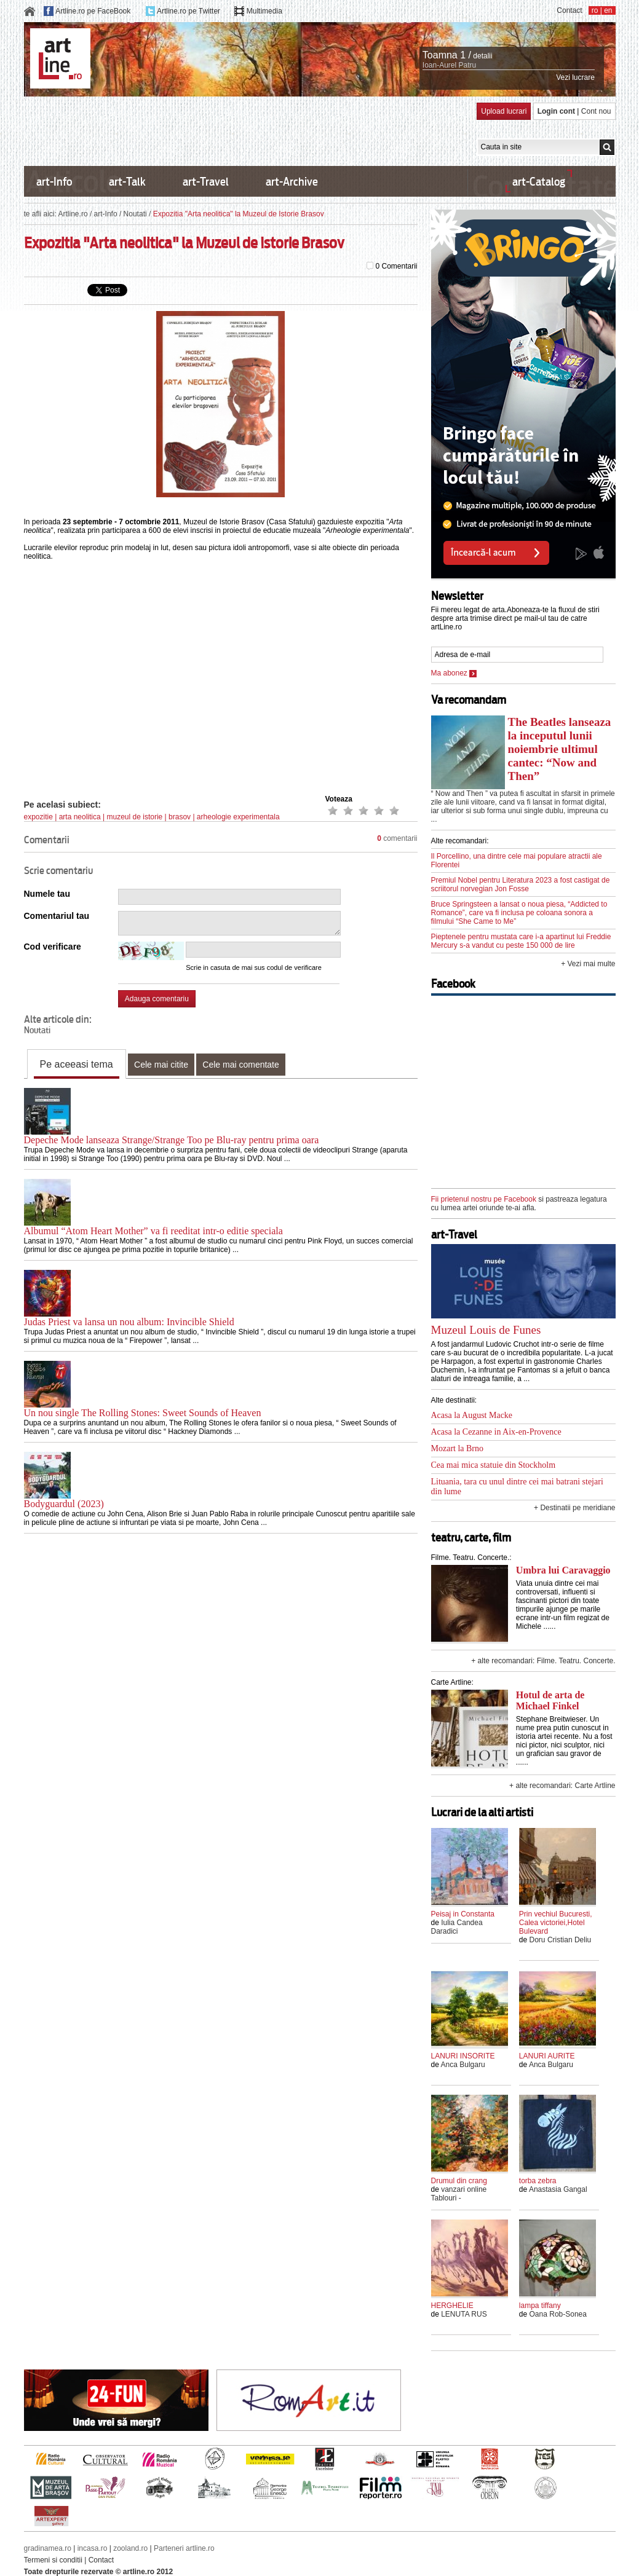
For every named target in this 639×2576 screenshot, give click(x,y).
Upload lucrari (503, 111)
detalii (482, 56)
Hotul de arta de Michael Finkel (550, 1700)
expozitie (38, 817)
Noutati (135, 214)
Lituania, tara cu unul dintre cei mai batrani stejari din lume (517, 1486)
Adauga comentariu (157, 999)
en (608, 10)
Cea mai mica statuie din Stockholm (493, 1465)
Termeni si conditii (53, 2560)
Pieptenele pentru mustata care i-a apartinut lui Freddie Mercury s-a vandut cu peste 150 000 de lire (521, 941)
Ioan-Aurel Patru (449, 65)
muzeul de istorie (135, 817)
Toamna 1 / (447, 55)
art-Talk (127, 181)
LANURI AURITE (547, 2056)
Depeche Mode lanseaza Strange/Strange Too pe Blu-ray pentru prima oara (171, 1140)
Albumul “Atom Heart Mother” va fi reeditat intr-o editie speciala (153, 1231)
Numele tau (47, 894)
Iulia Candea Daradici (457, 1927)
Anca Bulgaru (463, 2064)
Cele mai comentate (240, 1064)
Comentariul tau (57, 916)
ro (595, 10)
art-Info (54, 181)
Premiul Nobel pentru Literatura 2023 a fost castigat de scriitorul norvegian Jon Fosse (520, 884)
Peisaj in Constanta (462, 1914)
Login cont (556, 111)
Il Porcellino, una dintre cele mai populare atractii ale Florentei (516, 860)
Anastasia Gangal (558, 2189)
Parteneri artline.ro (184, 2548)
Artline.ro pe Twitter (188, 11)
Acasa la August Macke (472, 1415)
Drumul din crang (459, 2180)
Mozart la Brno (457, 1448)
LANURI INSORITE (463, 2056)
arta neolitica (80, 817)
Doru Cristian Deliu (561, 1940)
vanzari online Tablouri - (459, 2193)
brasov (180, 817)
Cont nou (596, 111)
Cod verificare (52, 946)
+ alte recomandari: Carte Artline (562, 1785)
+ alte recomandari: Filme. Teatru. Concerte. (543, 1660)
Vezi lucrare (575, 77)
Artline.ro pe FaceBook (92, 11)
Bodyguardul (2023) (64, 1504)
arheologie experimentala (238, 817)
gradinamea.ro (47, 2548)
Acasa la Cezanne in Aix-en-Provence (496, 1431)
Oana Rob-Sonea (558, 2314)
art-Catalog (538, 181)
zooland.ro (130, 2548)
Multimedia (264, 11)
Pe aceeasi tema (76, 1064)
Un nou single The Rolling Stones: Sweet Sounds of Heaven (142, 1413)
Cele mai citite (161, 1064)
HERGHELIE (452, 2305)
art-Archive (292, 181)
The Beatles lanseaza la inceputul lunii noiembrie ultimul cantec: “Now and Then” (559, 748)
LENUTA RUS (463, 2314)
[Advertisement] (248, 130)
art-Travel (206, 181)
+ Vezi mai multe (588, 963)
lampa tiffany (540, 2305)
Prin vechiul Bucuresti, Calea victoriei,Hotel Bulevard (555, 1923)
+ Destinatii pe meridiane (574, 1507)
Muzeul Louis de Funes (486, 1329)
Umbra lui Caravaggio (563, 1570)
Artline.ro (73, 214)
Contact (569, 10)
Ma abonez (454, 673)
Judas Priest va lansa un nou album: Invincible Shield (129, 1322)
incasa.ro (92, 2548)
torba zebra (538, 2180)
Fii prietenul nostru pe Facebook (483, 1199)
